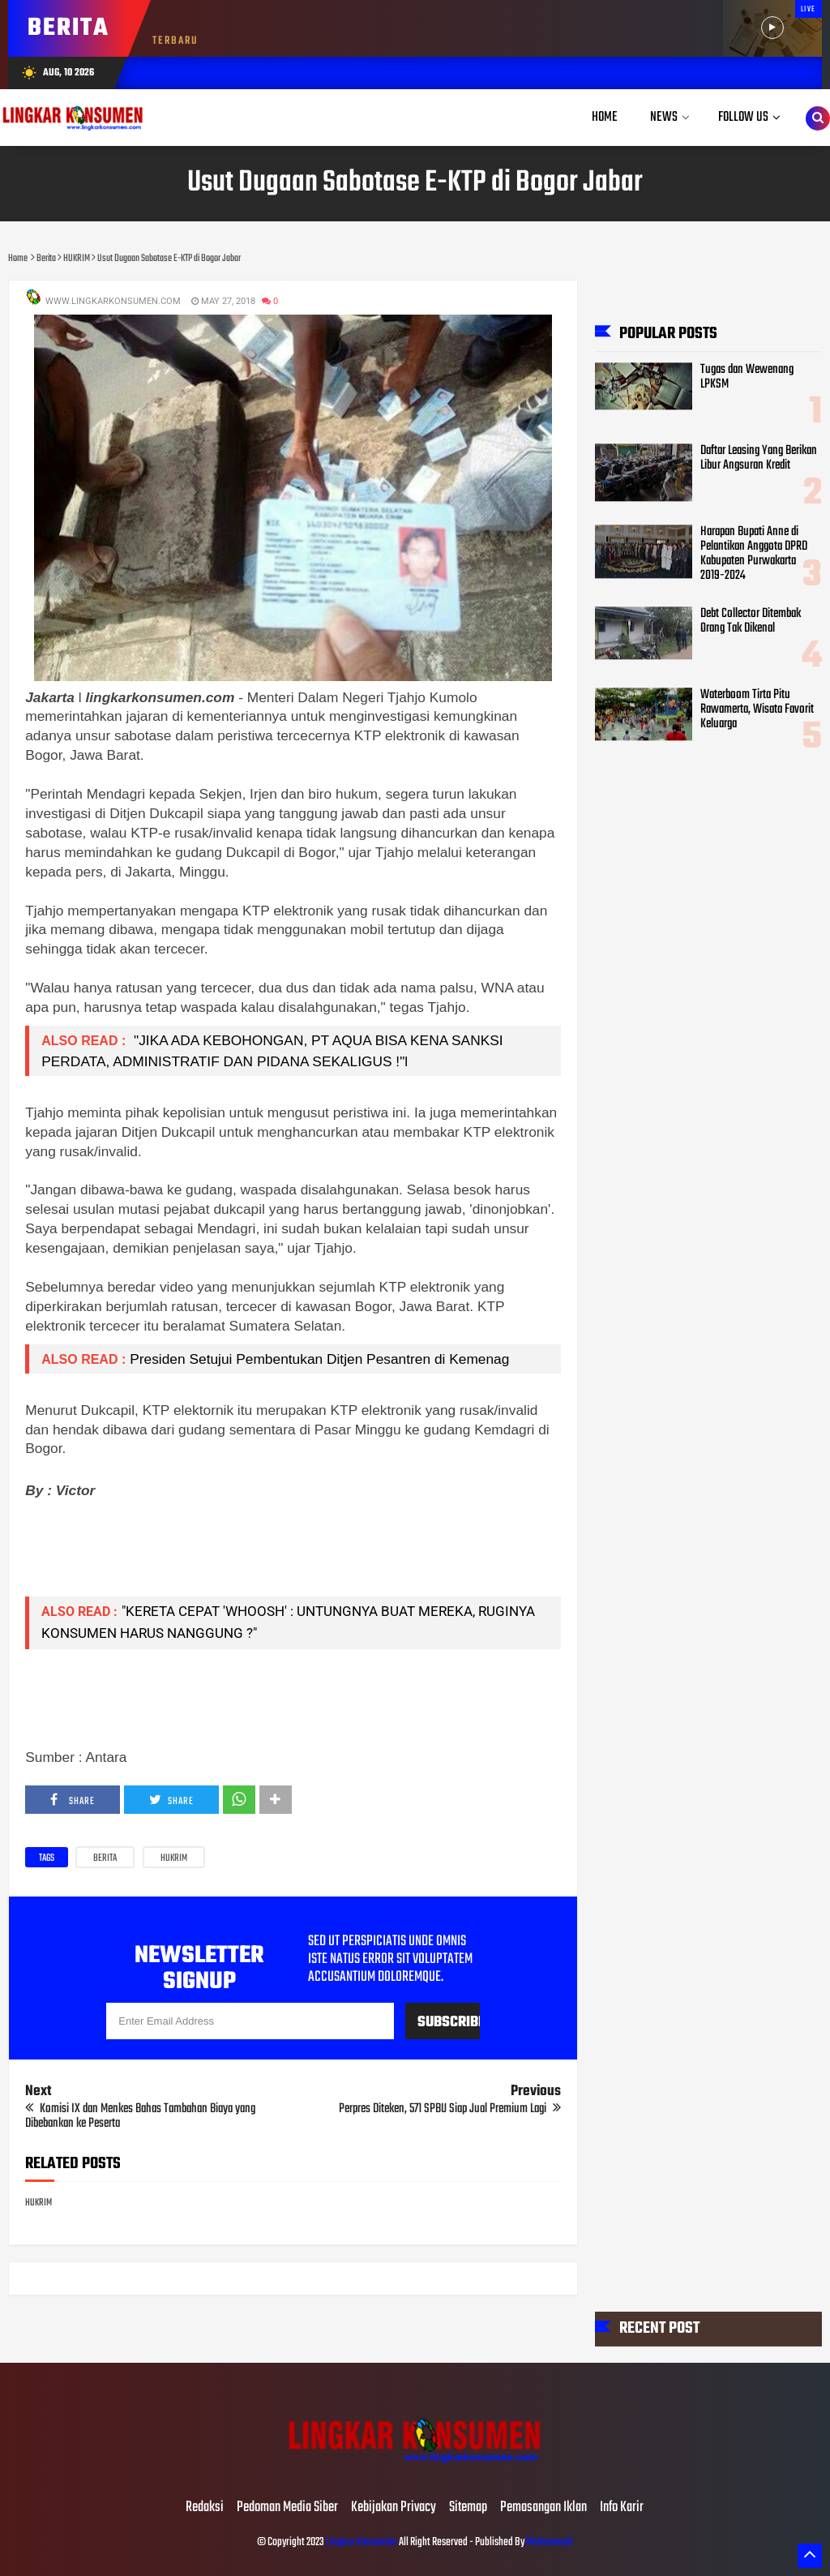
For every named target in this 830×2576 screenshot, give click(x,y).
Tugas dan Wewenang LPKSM (747, 377)
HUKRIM (173, 1858)
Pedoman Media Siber (287, 2508)
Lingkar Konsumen (361, 2542)
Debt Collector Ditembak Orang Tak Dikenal (750, 621)
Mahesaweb (548, 2542)
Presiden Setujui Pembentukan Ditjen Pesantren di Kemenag (319, 1359)
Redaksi (205, 2508)
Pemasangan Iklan (543, 2508)
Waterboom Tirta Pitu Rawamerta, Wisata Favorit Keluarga (757, 709)
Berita (105, 1858)
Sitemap (468, 2508)
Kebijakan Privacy (393, 2508)
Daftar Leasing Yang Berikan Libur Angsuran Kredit (758, 458)
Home (605, 117)
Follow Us (743, 117)
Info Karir (622, 2508)
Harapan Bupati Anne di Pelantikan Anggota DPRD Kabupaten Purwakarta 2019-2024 (753, 553)
